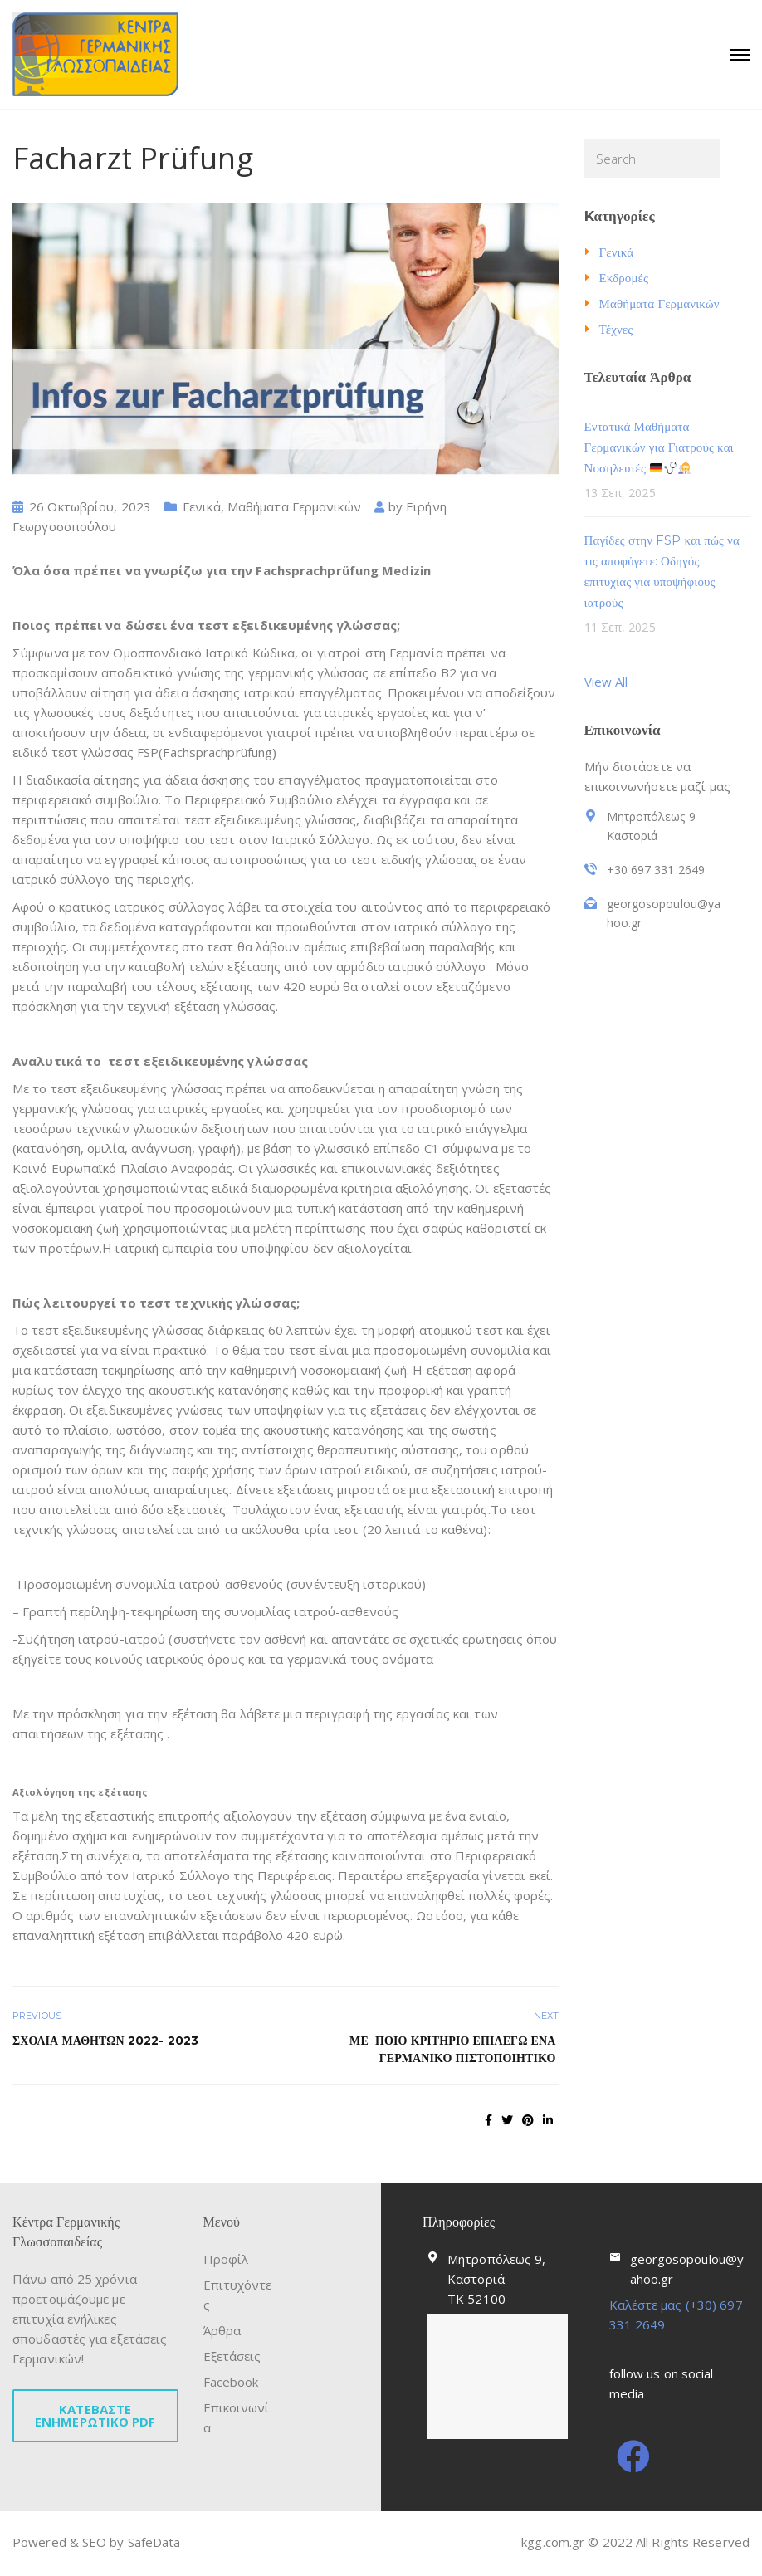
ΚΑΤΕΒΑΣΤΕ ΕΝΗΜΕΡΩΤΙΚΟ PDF (95, 2415)
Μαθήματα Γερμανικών (294, 506)
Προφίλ (226, 2259)
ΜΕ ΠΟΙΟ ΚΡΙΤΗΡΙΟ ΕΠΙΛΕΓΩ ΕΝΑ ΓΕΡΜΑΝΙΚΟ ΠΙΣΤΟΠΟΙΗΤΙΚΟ (454, 2049)
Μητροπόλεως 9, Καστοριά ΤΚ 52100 (496, 2279)
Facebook (231, 2381)
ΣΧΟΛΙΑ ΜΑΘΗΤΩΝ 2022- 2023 (105, 2040)
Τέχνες (616, 329)
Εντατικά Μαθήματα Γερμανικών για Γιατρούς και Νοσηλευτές (659, 447)
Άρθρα (222, 2330)
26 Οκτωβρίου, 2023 (90, 506)
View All (606, 681)
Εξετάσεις (232, 2356)
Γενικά (202, 506)
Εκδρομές (624, 278)
